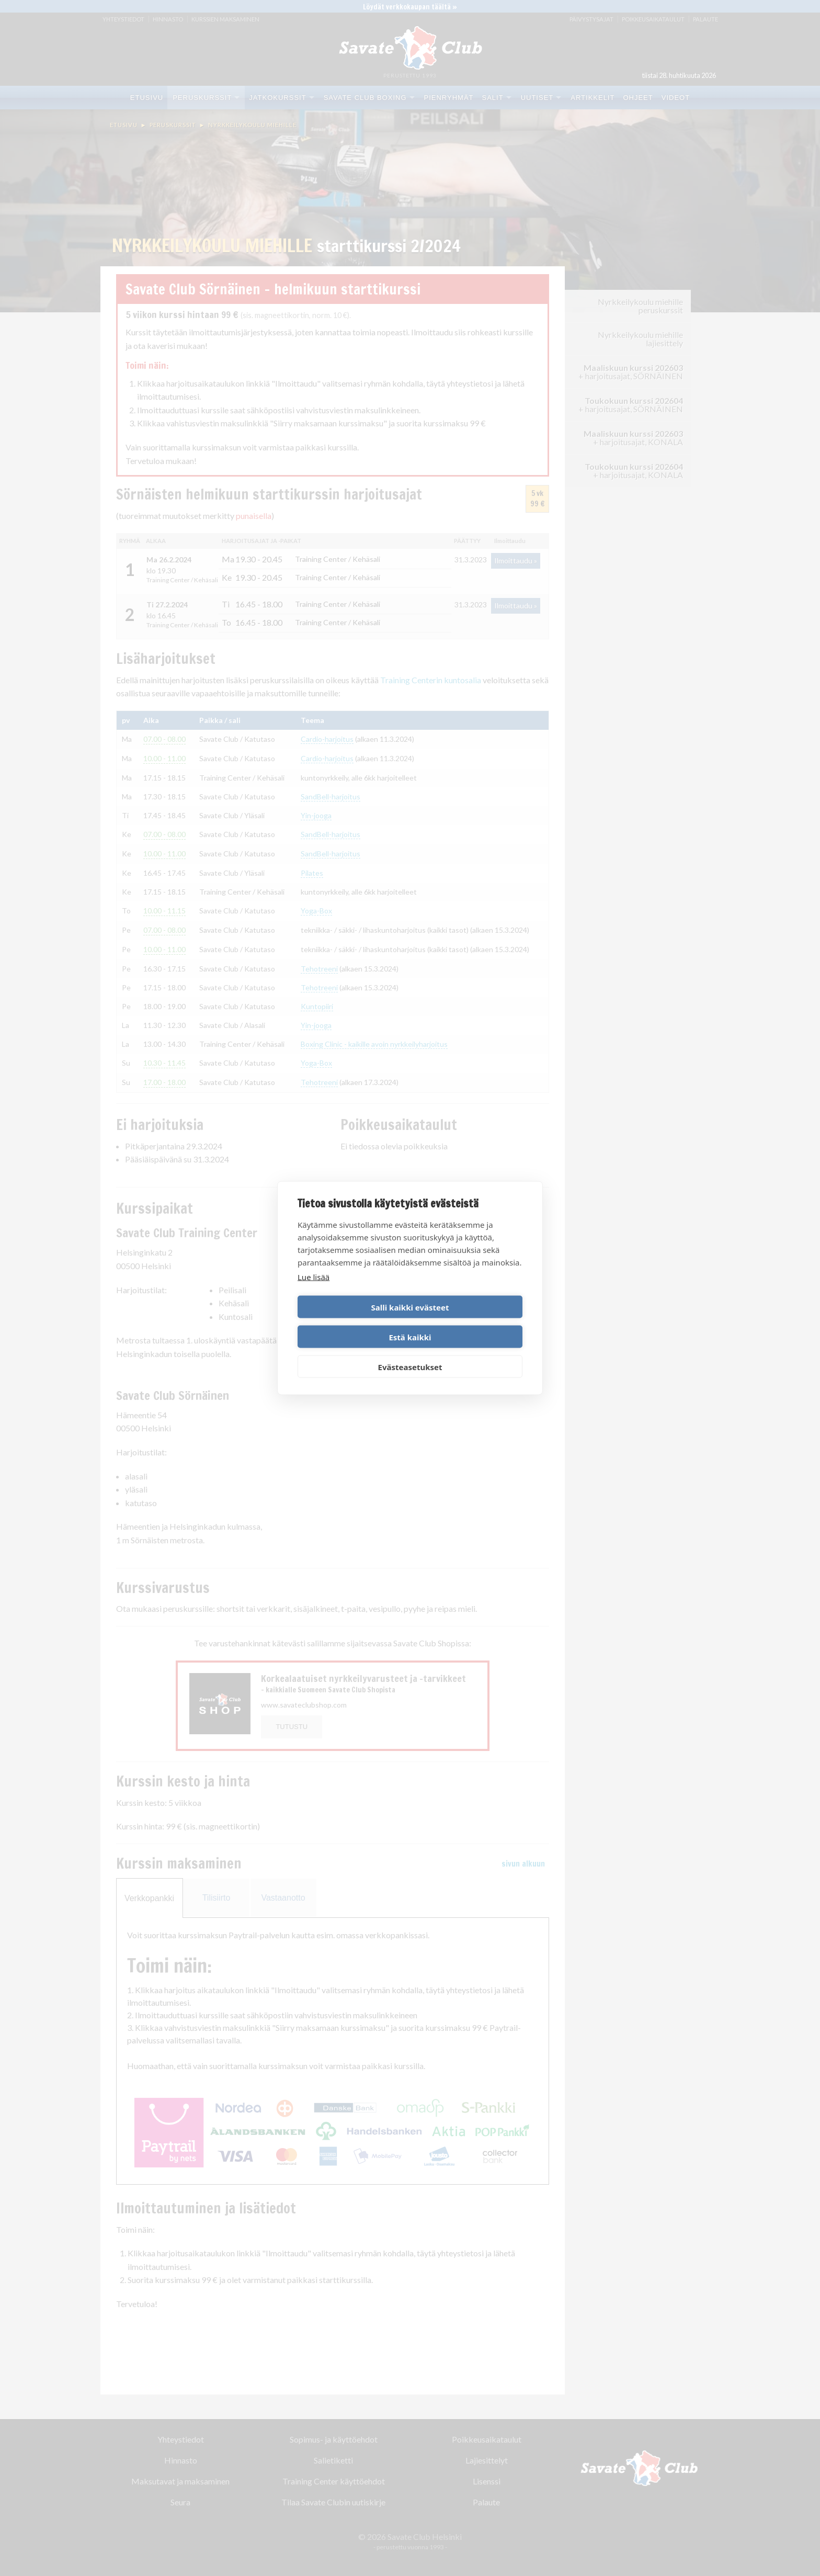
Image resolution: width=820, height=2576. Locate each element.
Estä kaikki (468, 1322)
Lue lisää (313, 1291)
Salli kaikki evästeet (352, 1322)
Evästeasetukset (410, 1352)
